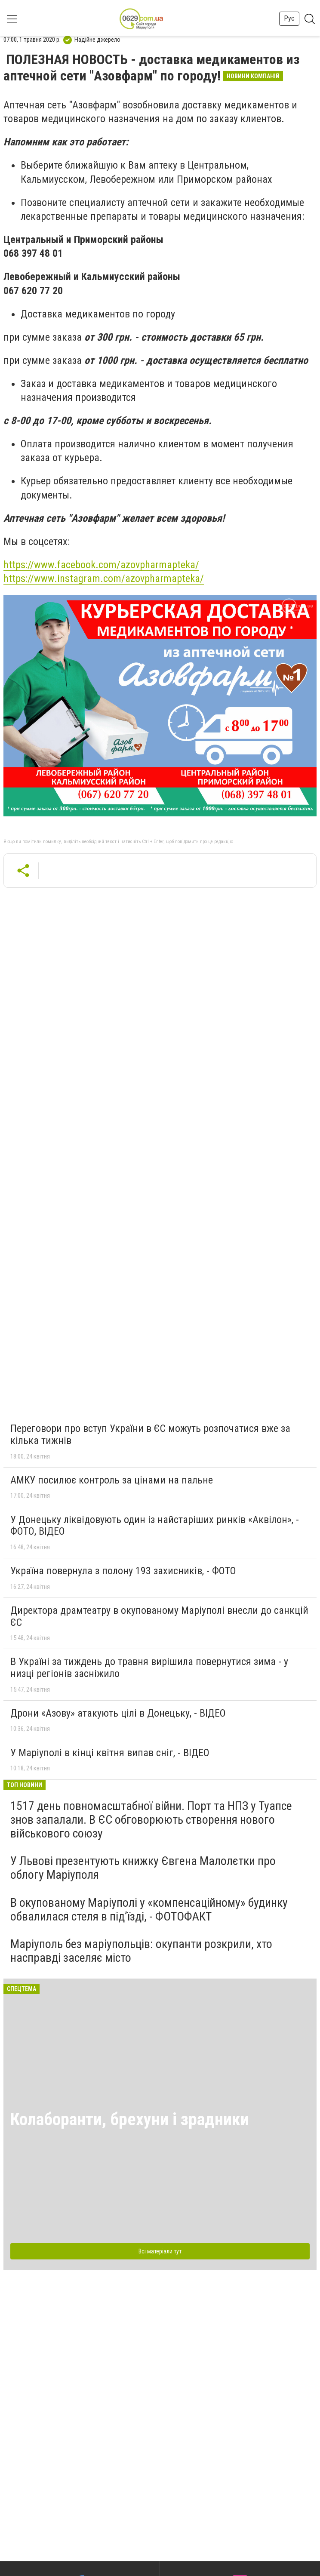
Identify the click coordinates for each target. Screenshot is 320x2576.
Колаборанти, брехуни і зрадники (129, 2119)
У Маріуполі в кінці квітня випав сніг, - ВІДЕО (109, 1753)
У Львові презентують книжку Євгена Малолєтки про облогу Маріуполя (143, 1868)
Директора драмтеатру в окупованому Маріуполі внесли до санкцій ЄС (159, 1616)
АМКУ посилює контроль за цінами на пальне (111, 1480)
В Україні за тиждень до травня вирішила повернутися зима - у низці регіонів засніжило (149, 1668)
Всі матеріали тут (160, 2251)
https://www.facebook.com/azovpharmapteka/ (101, 565)
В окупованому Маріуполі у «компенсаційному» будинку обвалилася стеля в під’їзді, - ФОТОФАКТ (149, 1910)
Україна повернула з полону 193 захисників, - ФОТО (123, 1571)
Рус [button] (289, 18)
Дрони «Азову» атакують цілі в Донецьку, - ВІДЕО (118, 1713)
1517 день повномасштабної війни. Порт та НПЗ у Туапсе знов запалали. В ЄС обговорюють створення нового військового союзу (151, 1819)
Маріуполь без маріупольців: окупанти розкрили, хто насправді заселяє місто (141, 1951)
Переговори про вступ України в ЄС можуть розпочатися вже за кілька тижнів (150, 1434)
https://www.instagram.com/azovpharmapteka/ (103, 578)
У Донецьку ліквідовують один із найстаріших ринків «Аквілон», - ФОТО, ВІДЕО (154, 1526)
